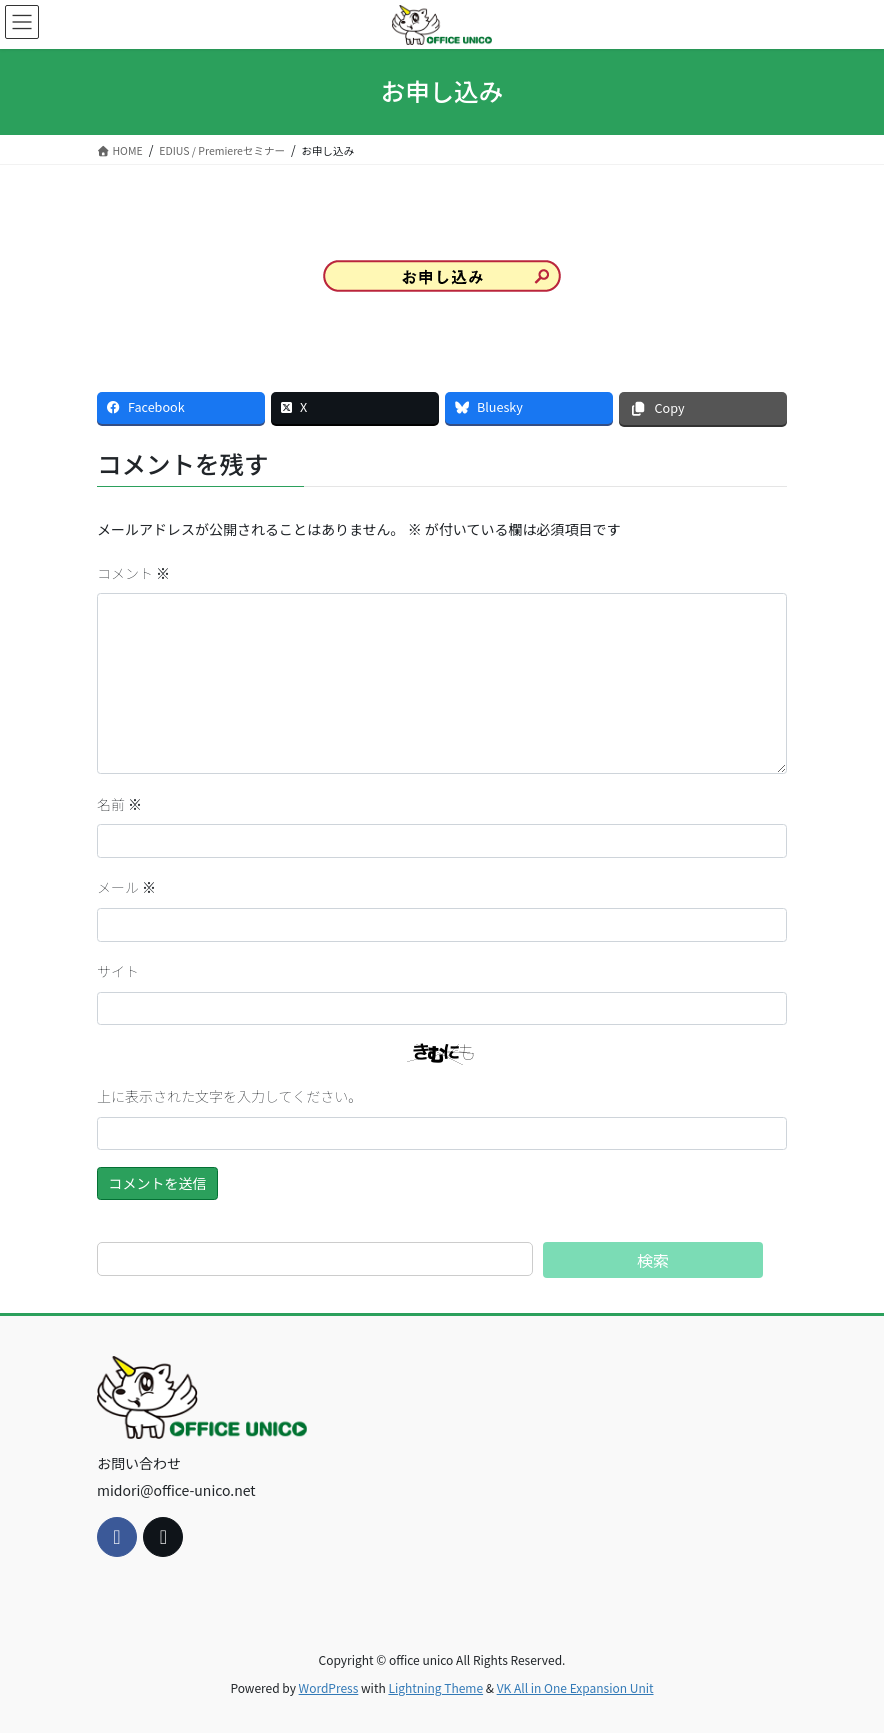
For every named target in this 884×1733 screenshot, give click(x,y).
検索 (653, 1260)
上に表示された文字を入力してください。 (229, 1096)
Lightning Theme (435, 1687)
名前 (119, 804)
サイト (118, 971)
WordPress (329, 1687)
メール (126, 887)
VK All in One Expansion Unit (575, 1687)
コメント (133, 573)
